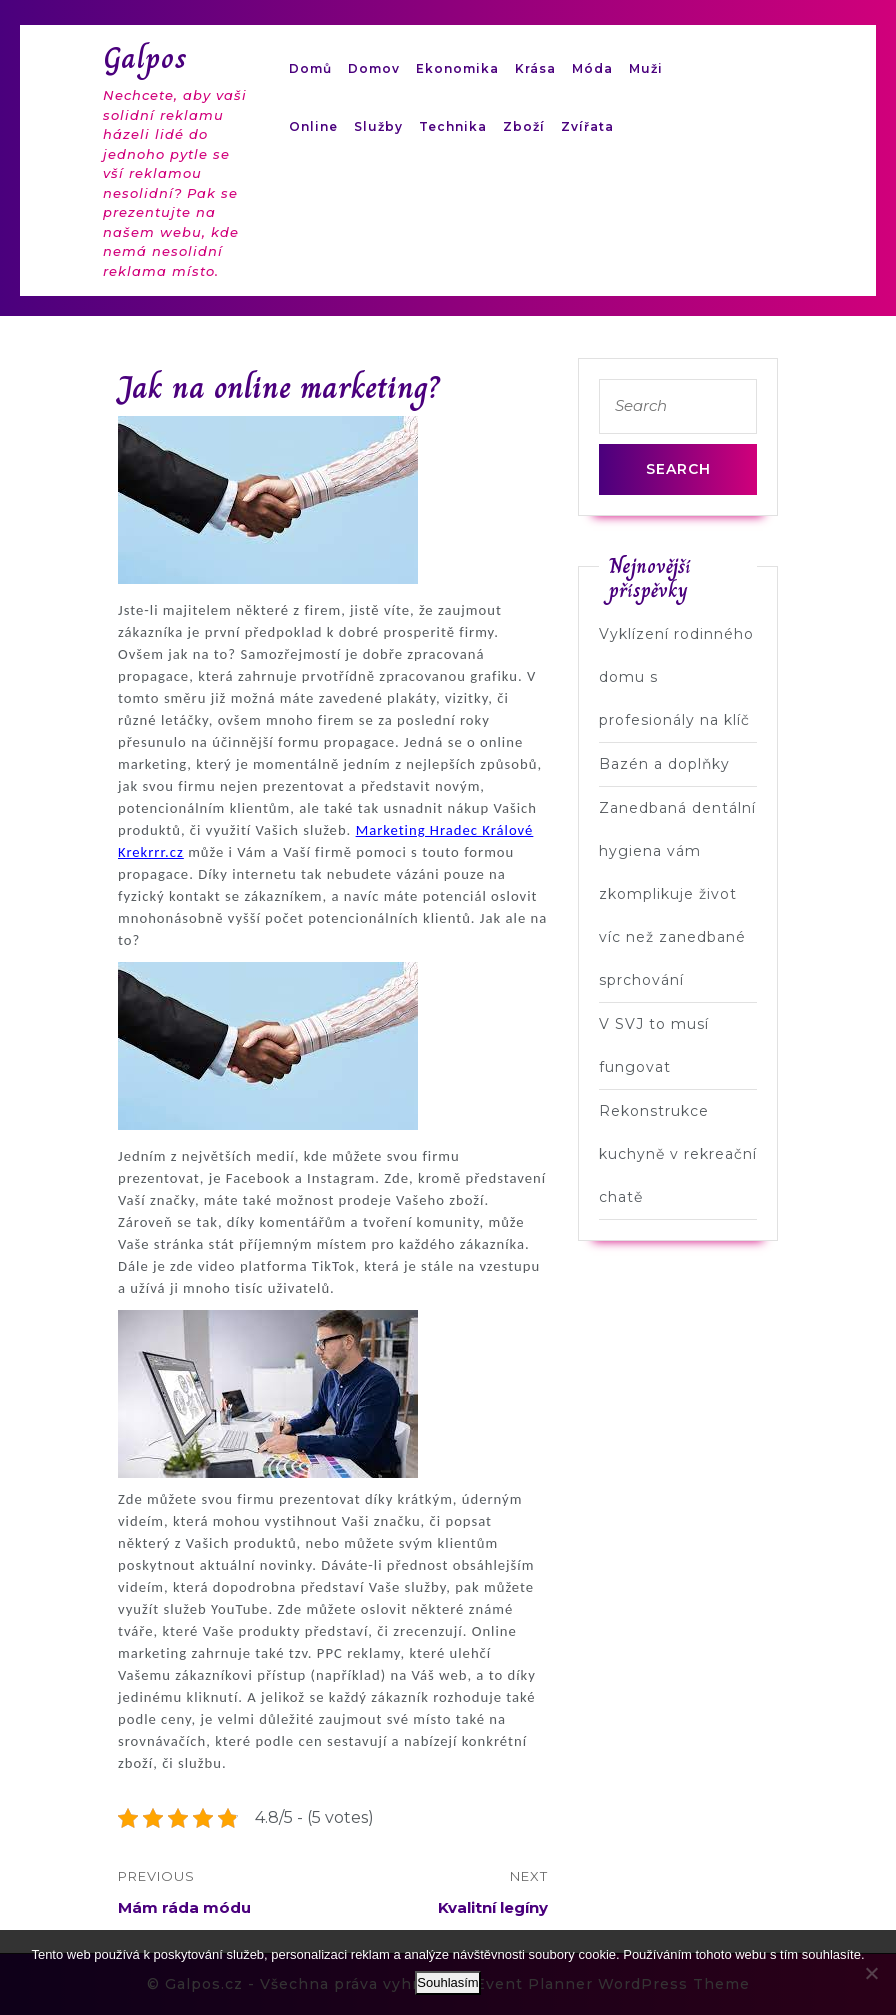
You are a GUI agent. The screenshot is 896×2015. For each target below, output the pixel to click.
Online (313, 126)
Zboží (524, 126)
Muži (646, 68)
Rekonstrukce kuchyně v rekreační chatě (678, 1154)
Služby (378, 126)
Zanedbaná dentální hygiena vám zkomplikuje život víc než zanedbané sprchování (677, 894)
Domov (374, 68)
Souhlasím (447, 1982)
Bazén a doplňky (664, 764)
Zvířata (587, 126)
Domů (310, 68)
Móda (592, 68)
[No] (871, 1973)
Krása (535, 68)
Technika (453, 126)
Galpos (145, 58)
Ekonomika (457, 68)
